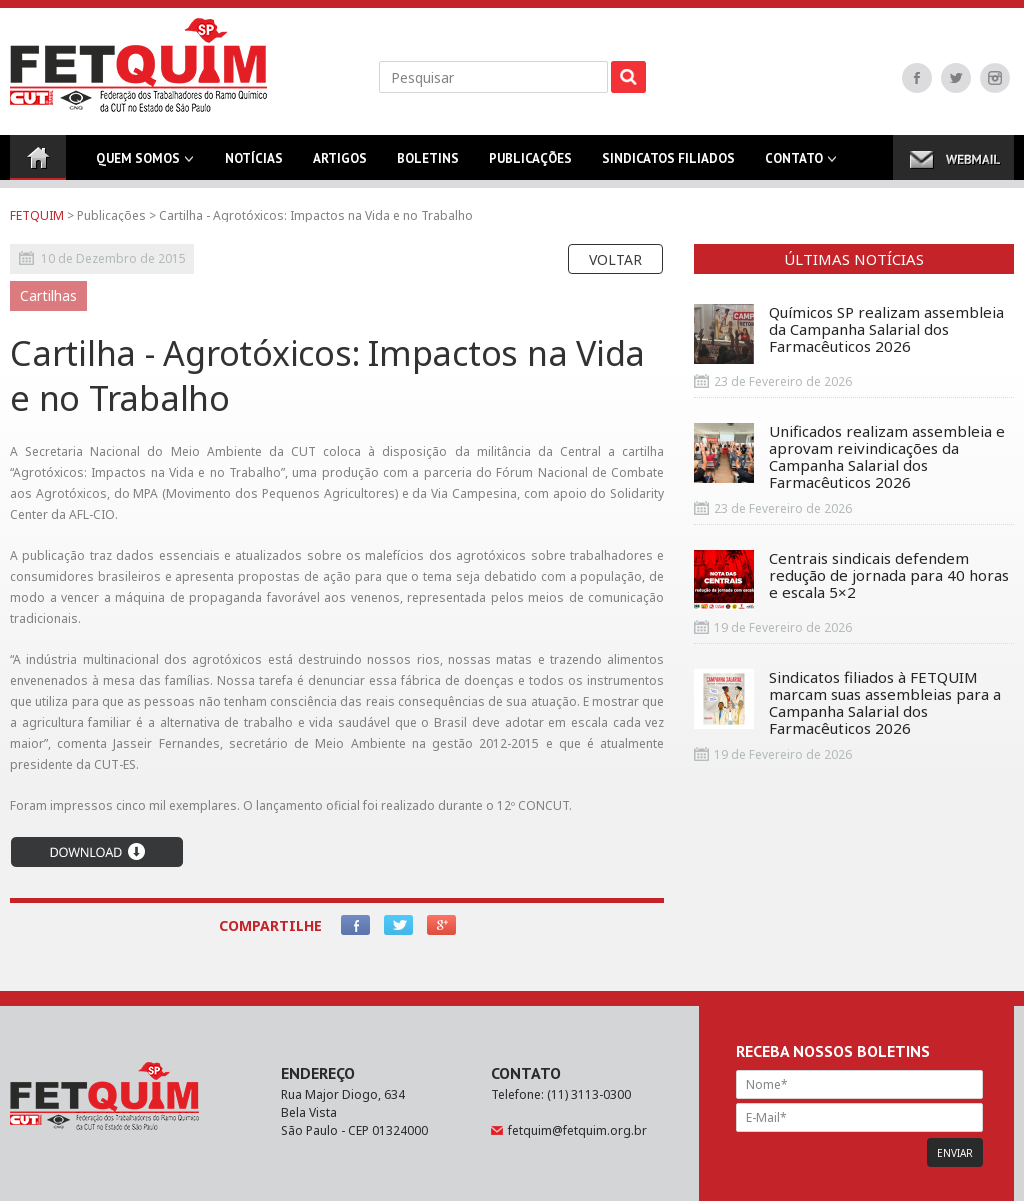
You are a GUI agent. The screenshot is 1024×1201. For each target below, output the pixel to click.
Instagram (995, 78)
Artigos (340, 165)
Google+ (441, 925)
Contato (794, 165)
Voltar (615, 259)
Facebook (917, 78)
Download (97, 852)
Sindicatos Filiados (668, 165)
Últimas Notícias (854, 259)
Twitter (956, 78)
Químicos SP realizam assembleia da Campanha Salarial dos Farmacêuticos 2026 (849, 334)
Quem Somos (138, 165)
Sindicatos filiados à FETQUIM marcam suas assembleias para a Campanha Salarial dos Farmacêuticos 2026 (847, 703)
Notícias (254, 165)
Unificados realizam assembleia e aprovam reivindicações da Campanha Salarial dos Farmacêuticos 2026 (849, 457)
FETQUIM (37, 215)
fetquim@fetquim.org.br (577, 1130)
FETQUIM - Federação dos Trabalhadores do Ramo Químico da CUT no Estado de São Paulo (138, 65)
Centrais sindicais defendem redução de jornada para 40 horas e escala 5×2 (851, 580)
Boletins (428, 165)
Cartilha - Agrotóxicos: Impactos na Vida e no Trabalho (316, 215)
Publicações (530, 165)
